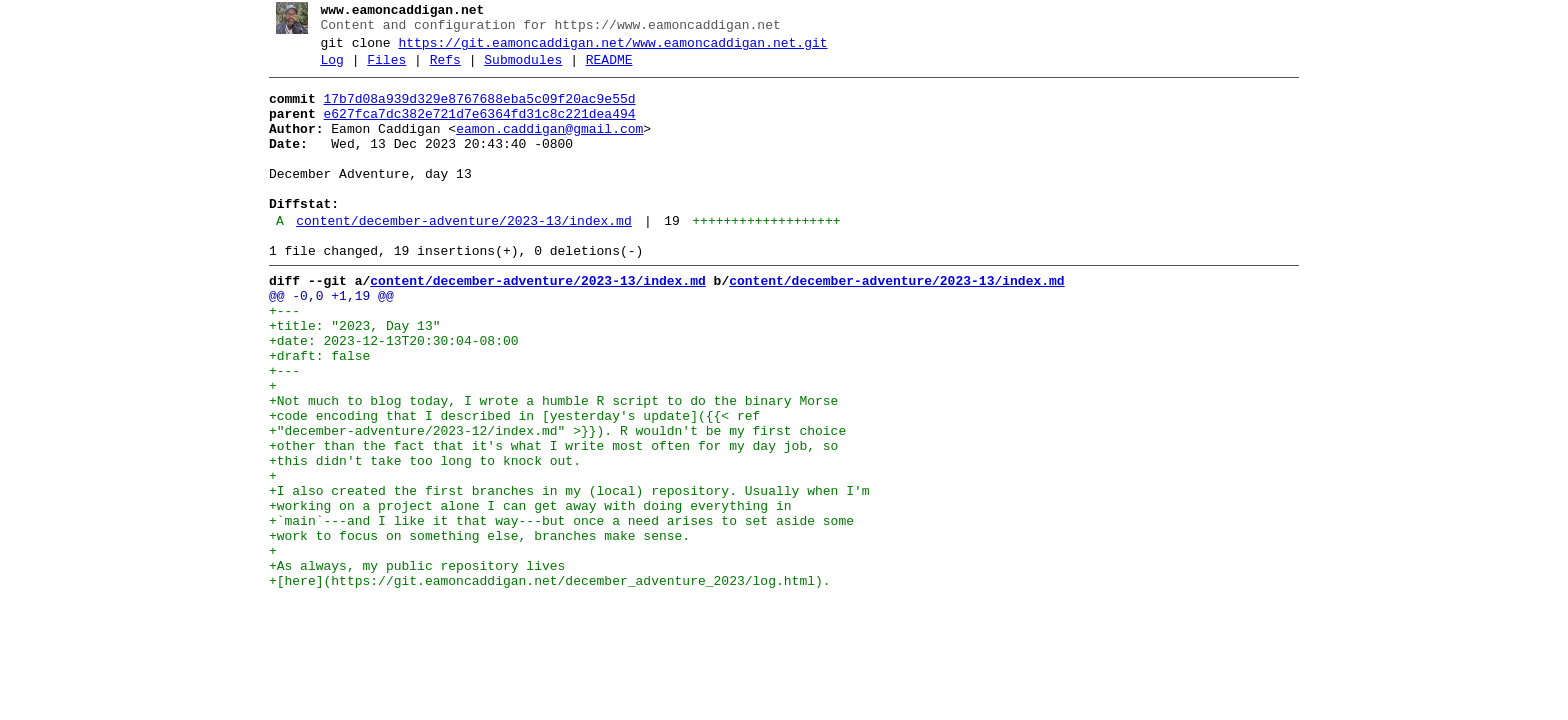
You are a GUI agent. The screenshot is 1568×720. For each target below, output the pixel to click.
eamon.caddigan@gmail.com (542, 147)
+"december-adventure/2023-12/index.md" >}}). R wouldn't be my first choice (549, 503)
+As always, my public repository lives (409, 665)
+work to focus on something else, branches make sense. (471, 629)
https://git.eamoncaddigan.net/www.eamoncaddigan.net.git (605, 49)
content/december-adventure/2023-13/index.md (456, 257)
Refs (437, 69)
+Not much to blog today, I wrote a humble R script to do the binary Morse (545, 467)
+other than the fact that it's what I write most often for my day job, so (545, 521)
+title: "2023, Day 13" (347, 377)
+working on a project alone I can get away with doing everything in (522, 593)
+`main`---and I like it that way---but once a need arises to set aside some (553, 611)
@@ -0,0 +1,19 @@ (323, 341)
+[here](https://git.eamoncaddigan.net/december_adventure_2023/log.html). (542, 683)
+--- (276, 359)
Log (324, 69)
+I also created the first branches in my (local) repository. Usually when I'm (561, 575)
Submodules (516, 69)
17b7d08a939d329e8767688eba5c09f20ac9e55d (472, 111)
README (601, 69)
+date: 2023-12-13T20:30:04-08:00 (386, 395)
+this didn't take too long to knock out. (417, 539)
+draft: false (311, 413)
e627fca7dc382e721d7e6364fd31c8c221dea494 (472, 129)
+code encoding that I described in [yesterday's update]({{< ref (506, 485)
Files (379, 69)
